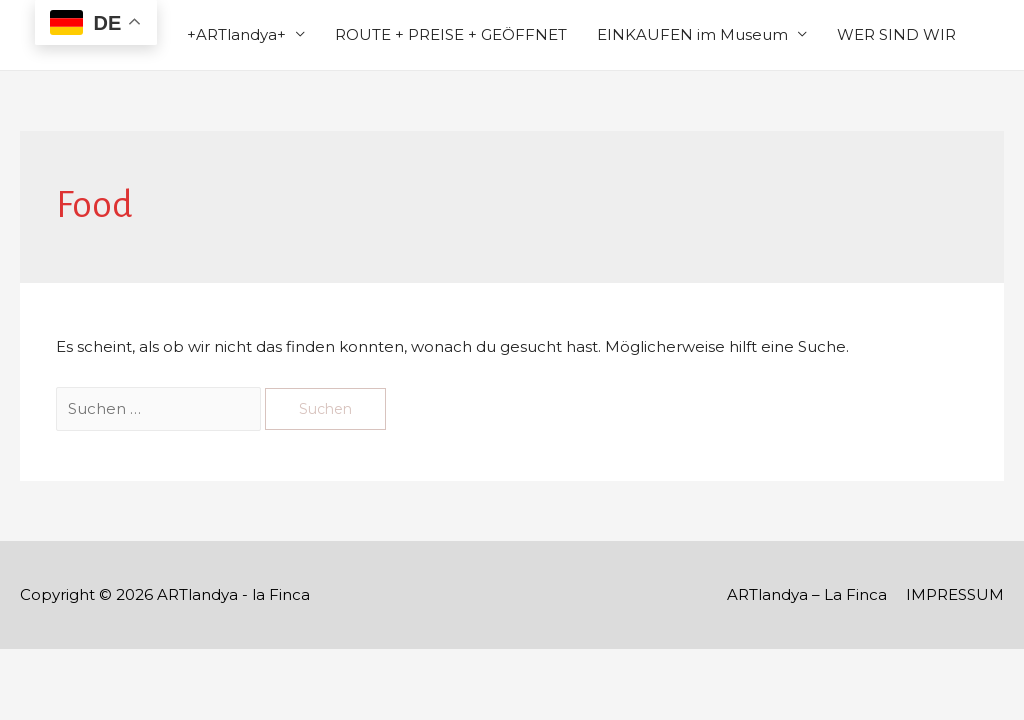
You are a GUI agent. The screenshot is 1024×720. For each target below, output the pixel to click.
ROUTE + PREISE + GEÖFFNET (451, 34)
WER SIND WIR (896, 34)
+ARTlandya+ (236, 34)
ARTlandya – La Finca (807, 594)
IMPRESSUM (955, 594)
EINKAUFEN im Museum (692, 34)
